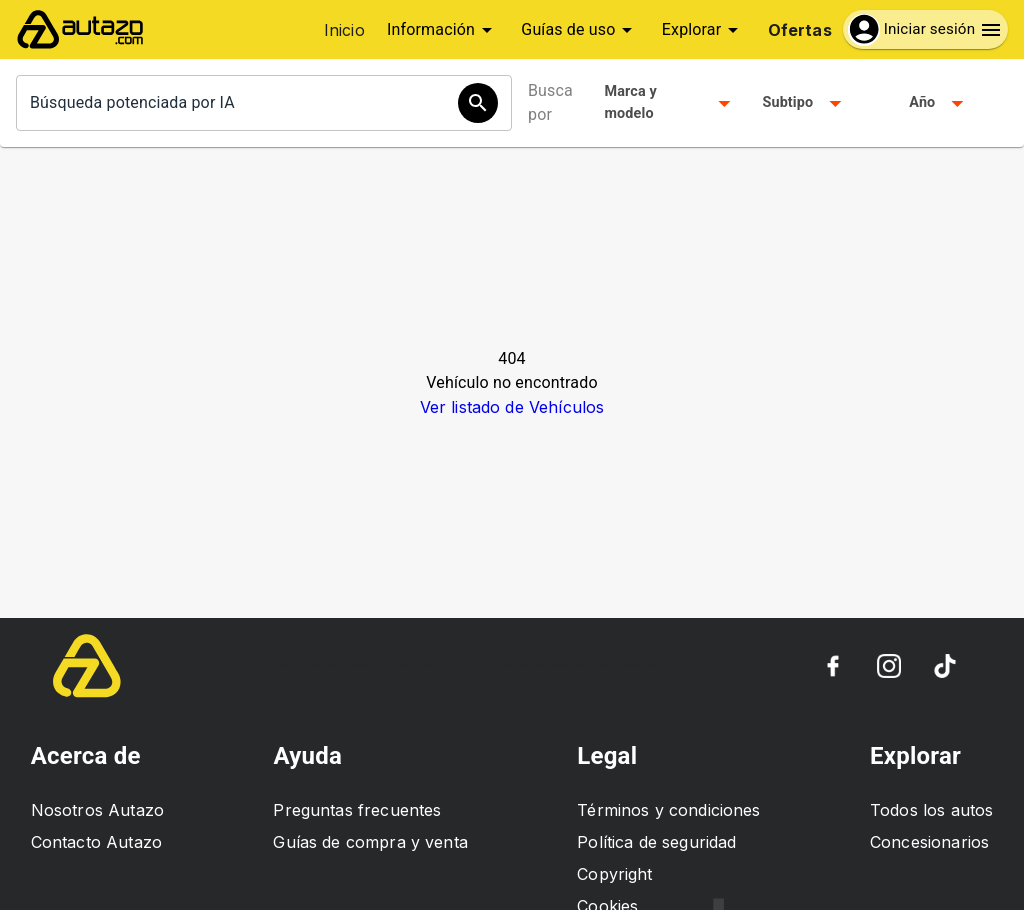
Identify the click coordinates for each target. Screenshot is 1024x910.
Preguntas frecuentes (357, 810)
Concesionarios (929, 842)
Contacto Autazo (96, 842)
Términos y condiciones (668, 810)
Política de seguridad (656, 842)
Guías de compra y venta (370, 842)
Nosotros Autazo (97, 810)
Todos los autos (931, 810)
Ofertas (800, 30)
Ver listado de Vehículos (512, 407)
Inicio (344, 30)
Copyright (614, 874)
